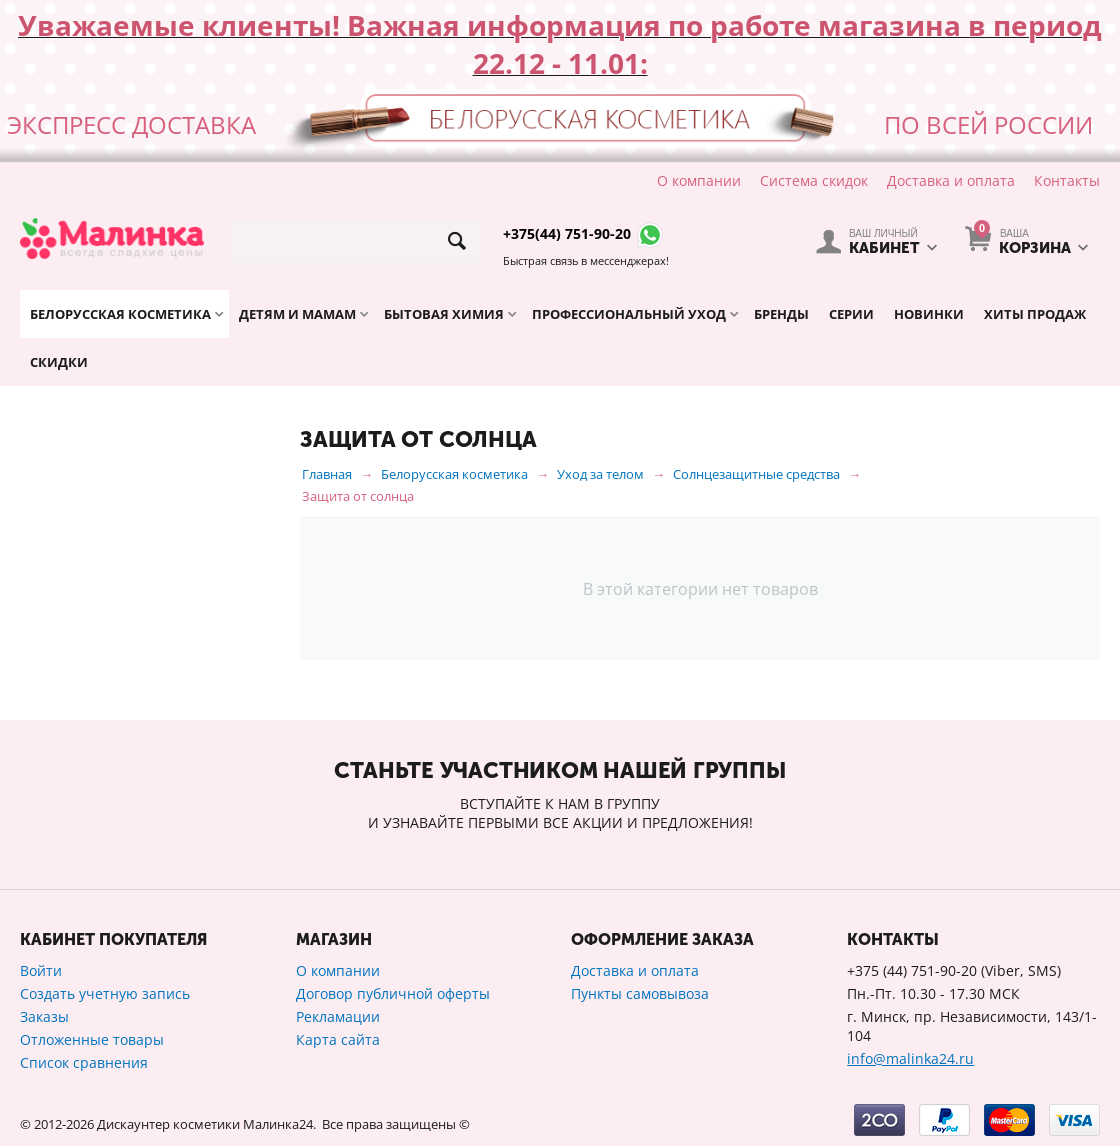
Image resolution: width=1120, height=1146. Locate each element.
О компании (699, 180)
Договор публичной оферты (393, 993)
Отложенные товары (92, 1039)
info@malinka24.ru (910, 1058)
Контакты (1067, 180)
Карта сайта (338, 1039)
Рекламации (338, 1016)
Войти (41, 970)
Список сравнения (84, 1062)
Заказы (44, 1016)
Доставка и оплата (951, 180)
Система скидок (814, 180)
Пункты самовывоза (640, 993)
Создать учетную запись (105, 993)
